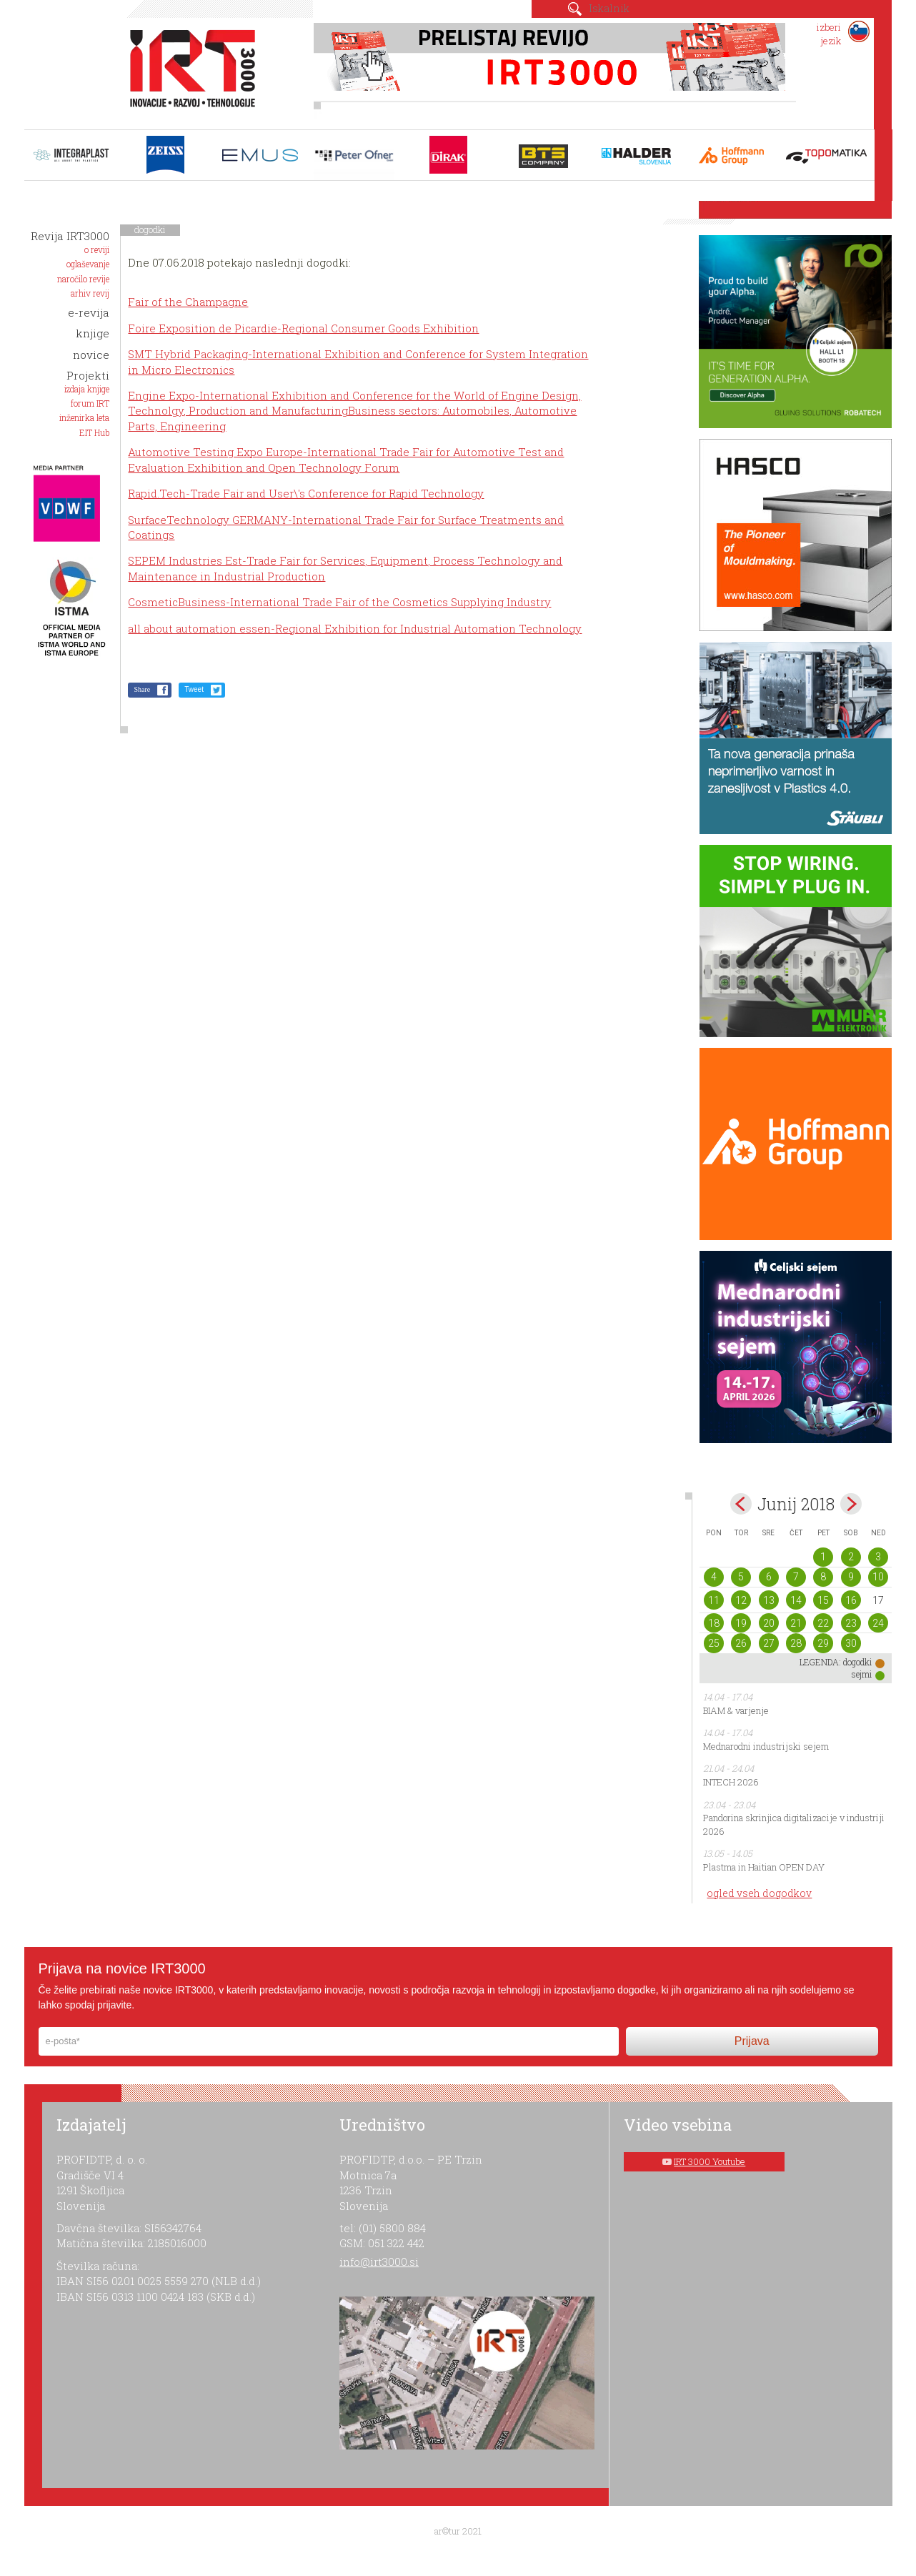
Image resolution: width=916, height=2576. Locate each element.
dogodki (150, 229)
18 (714, 1623)
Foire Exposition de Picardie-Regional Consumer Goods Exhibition (303, 328)
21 (796, 1623)
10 (878, 1576)
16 (851, 1600)
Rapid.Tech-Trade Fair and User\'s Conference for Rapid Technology (306, 493)
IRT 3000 (187, 70)
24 (878, 1623)
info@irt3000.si (379, 2261)
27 (769, 1643)
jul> (851, 1504)
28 (796, 1643)
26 (741, 1643)
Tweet (194, 689)
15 (823, 1600)
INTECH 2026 (731, 1781)
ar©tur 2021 (458, 2531)
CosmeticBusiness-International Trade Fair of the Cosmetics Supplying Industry (339, 602)
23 (851, 1623)
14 (796, 1600)
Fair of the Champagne (188, 301)
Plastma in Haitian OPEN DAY (764, 1867)
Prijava (752, 2041)
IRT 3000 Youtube (709, 2161)
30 (851, 1643)
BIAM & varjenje (736, 1710)
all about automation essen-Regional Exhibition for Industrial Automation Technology (355, 628)
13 (769, 1600)
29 (823, 1643)
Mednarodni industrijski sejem (766, 1746)
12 (741, 1600)
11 (714, 1600)
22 (823, 1623)
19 (741, 1623)
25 (714, 1643)
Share (142, 689)
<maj (741, 1504)
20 (769, 1623)
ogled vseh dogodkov (759, 1893)
